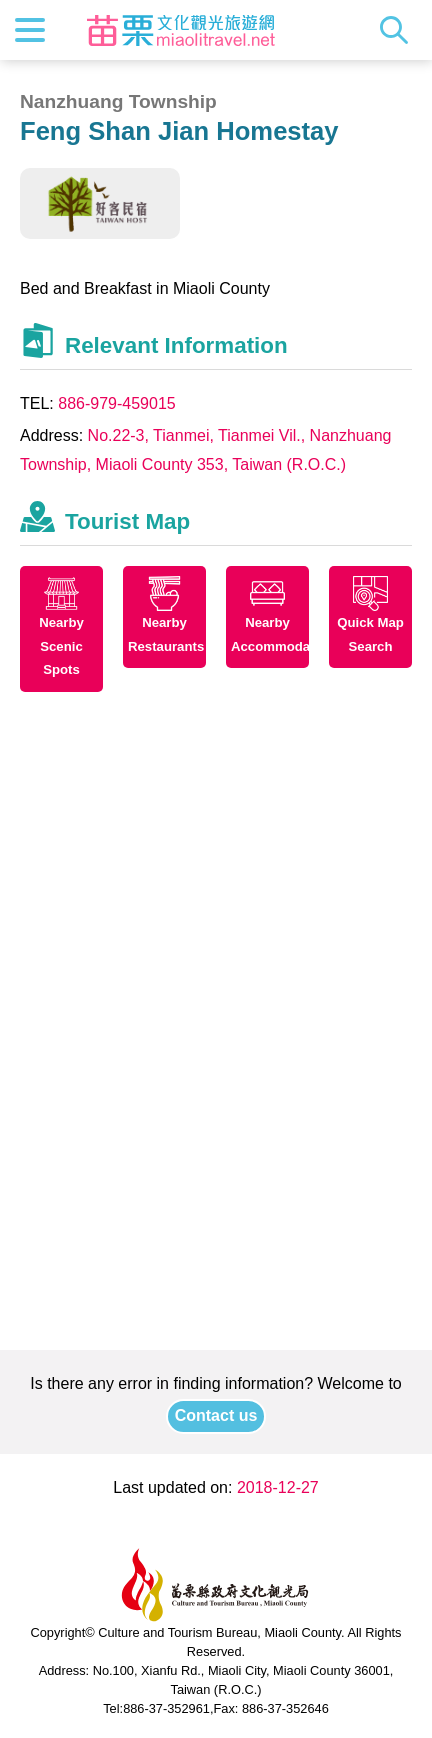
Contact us (216, 1415)
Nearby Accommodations (270, 634)
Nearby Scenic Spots (61, 646)
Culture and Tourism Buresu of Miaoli (181, 30)
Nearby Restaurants (166, 634)
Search (399, 30)
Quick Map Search (370, 634)
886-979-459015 (116, 403)
